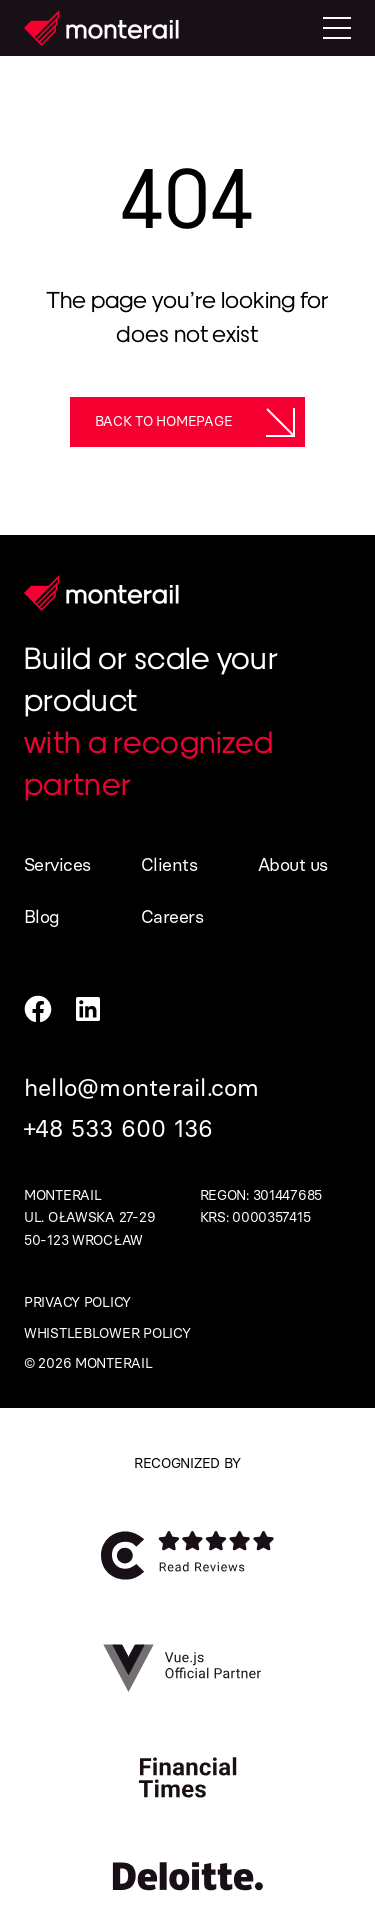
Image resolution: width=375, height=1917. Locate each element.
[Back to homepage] (188, 422)
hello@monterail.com (142, 1087)
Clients (169, 865)
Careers (172, 917)
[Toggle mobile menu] (337, 28)
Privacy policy (77, 1302)
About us (293, 865)
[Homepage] (101, 28)
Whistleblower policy (107, 1333)
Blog (42, 917)
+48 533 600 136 (119, 1128)
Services (57, 865)
